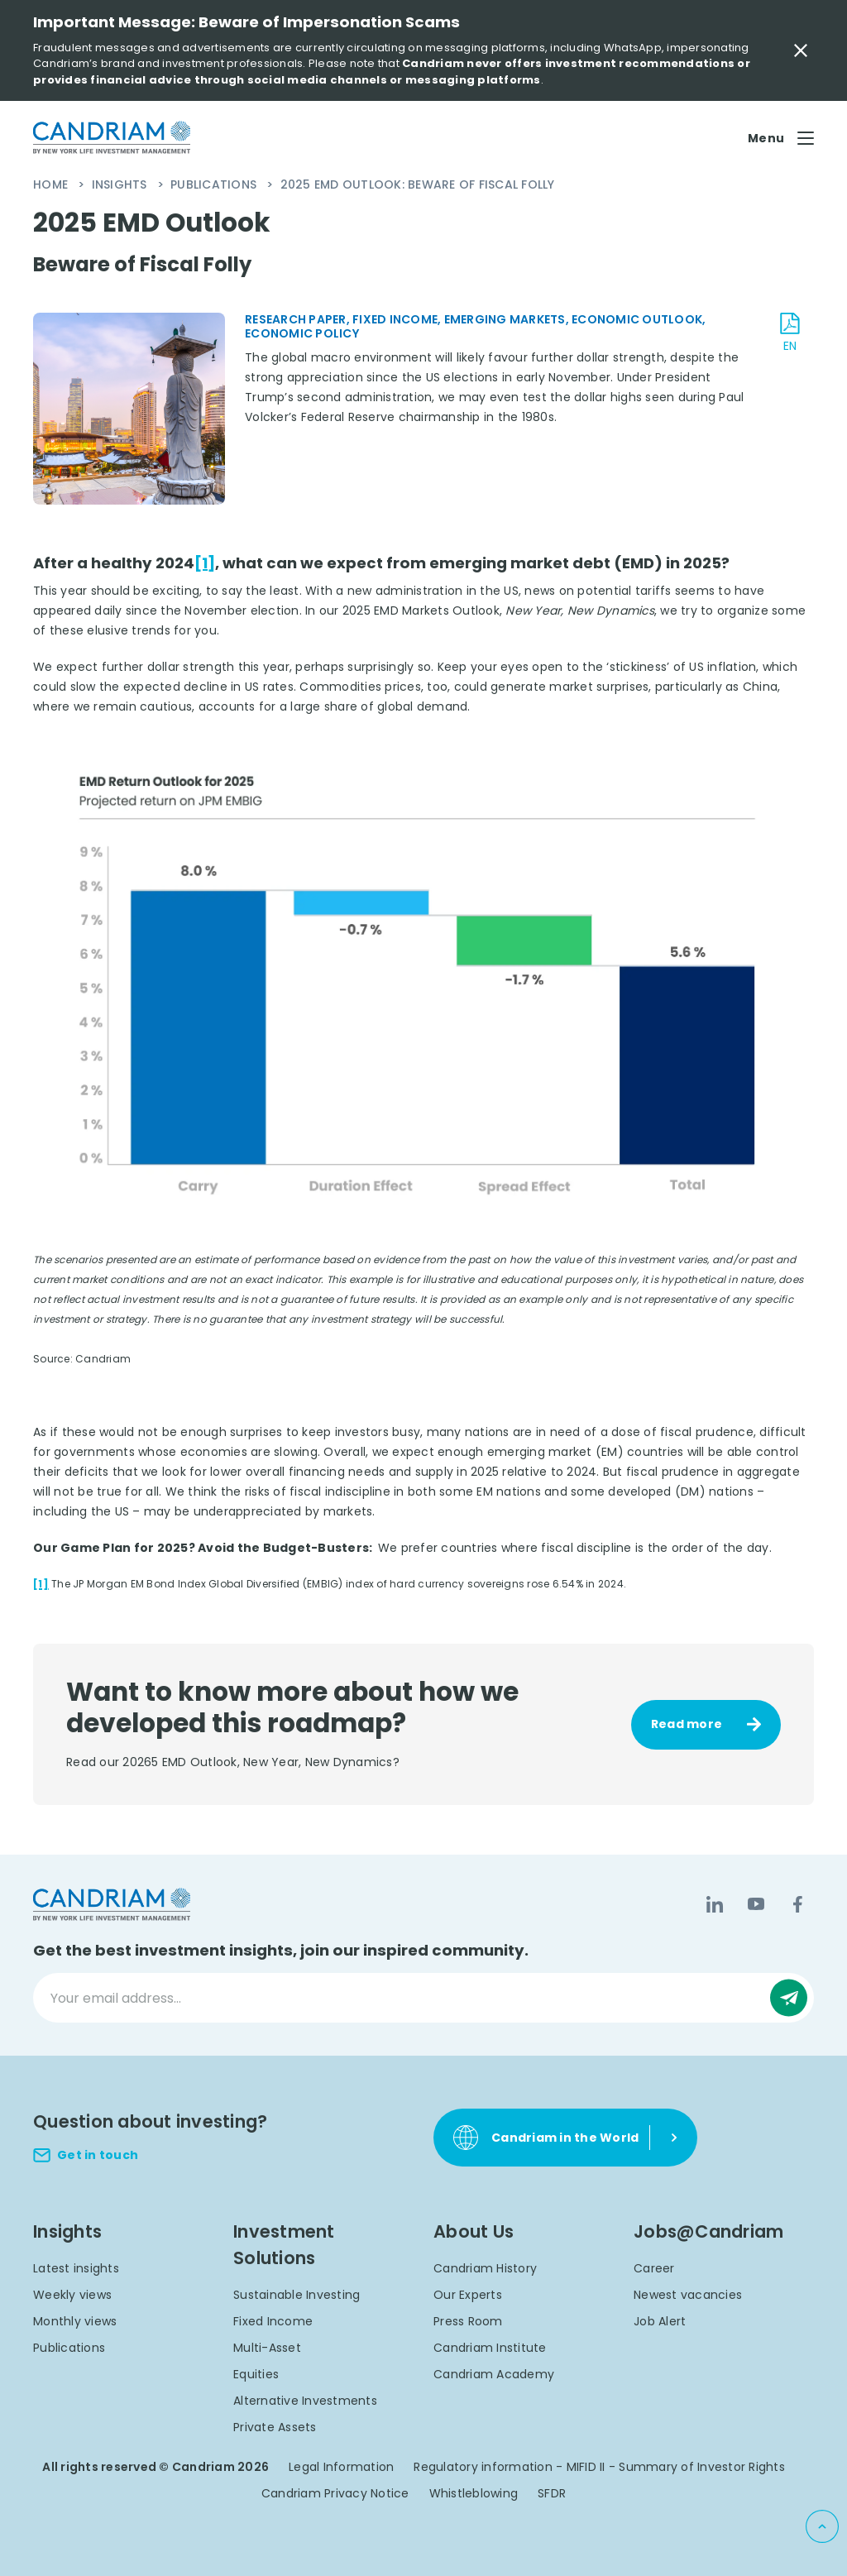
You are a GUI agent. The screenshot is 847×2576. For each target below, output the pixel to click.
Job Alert (660, 2321)
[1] (205, 563)
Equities (256, 2374)
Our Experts (467, 2294)
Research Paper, (298, 319)
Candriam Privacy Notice (335, 2493)
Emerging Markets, (508, 319)
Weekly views (72, 2294)
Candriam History (485, 2268)
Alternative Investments (305, 2400)
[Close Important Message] (800, 50)
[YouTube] (756, 1904)
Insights (121, 184)
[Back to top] (822, 2526)
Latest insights (76, 2268)
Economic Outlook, (639, 319)
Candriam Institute (490, 2347)
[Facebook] (797, 1904)
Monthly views (75, 2321)
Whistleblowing (474, 2493)
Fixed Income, (398, 319)
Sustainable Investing (296, 2294)
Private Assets (275, 2427)
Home (52, 184)
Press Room (468, 2321)
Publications (215, 184)
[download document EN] (790, 333)
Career (654, 2268)
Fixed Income (273, 2321)
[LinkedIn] (714, 1904)
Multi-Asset (267, 2347)
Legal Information (341, 2467)
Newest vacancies (688, 2294)
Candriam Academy (493, 2374)
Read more (686, 1724)
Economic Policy (302, 333)
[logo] (111, 138)
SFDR (552, 2493)
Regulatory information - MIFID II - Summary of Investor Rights (599, 2467)
